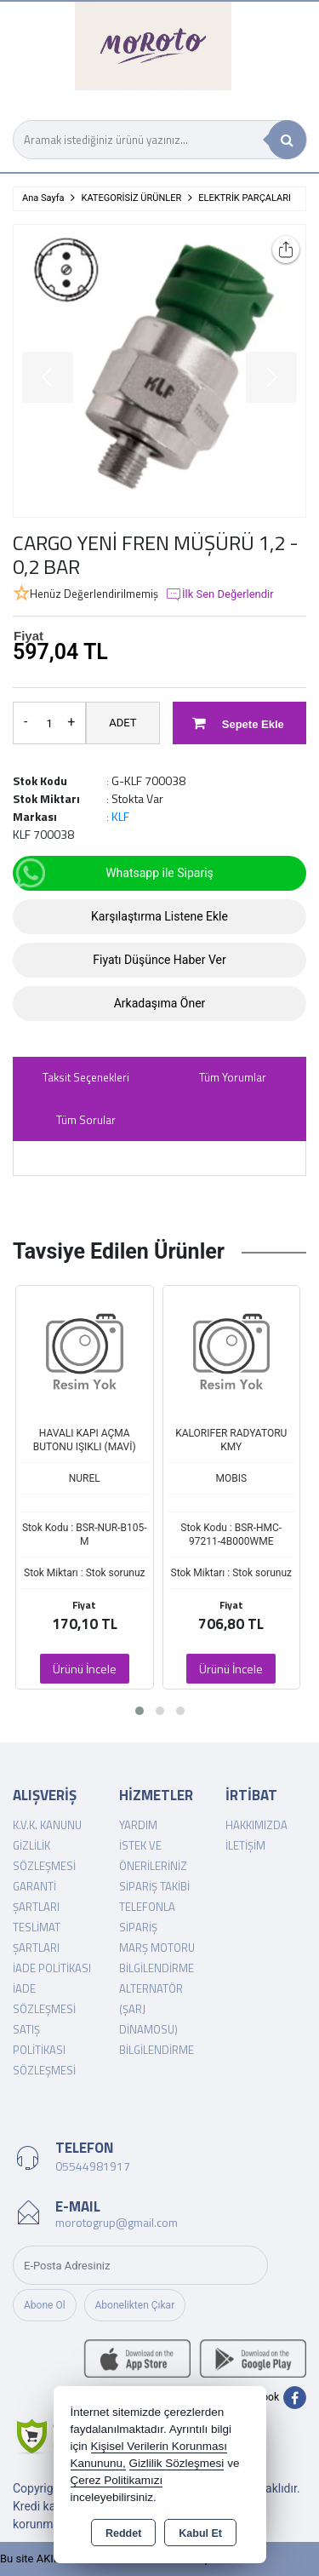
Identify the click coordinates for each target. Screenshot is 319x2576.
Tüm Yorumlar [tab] (232, 1077)
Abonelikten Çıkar (135, 2305)
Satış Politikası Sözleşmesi (44, 2050)
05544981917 (92, 2166)
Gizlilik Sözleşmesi (177, 2463)
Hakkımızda (256, 1824)
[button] (139, 1710)
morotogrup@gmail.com (116, 2222)
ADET (122, 722)
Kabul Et (200, 2533)
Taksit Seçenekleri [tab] (86, 1077)
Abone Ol (45, 2305)
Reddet (123, 2533)
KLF (120, 816)
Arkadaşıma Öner (160, 1003)
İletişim (245, 1845)
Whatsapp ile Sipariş (114, 873)
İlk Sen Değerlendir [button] (219, 594)
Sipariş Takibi (154, 1886)
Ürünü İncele (85, 1669)
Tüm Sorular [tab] (86, 1119)
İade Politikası (52, 1967)
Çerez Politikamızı (117, 2480)
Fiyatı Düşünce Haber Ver (159, 960)
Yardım (138, 1824)
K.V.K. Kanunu (47, 1824)
